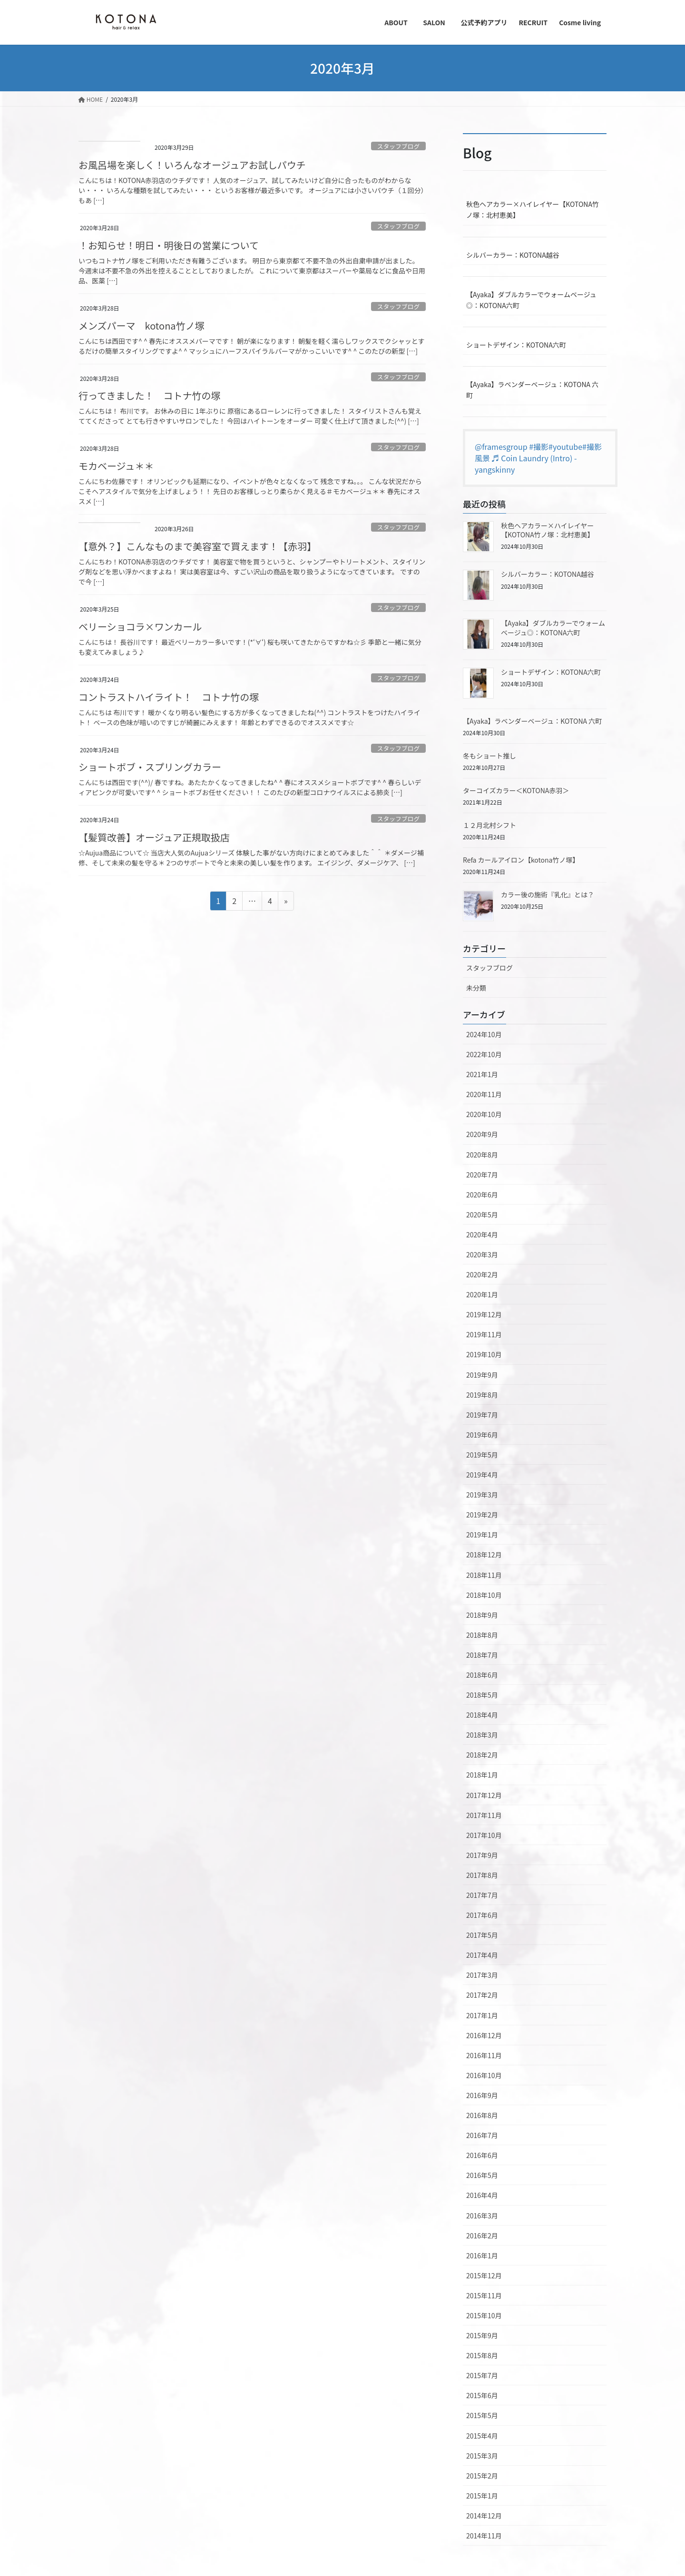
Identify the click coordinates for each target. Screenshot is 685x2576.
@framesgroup (501, 446)
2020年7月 (482, 1174)
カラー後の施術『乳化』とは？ (547, 894)
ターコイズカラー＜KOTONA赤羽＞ (516, 790)
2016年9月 (482, 2095)
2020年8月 (482, 1154)
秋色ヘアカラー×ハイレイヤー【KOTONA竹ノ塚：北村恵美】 (532, 209)
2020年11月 (484, 1094)
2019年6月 (482, 1434)
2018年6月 (482, 1675)
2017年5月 (482, 1935)
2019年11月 (484, 1334)
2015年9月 (482, 2335)
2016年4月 (482, 2195)
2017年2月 (482, 1995)
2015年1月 (482, 2495)
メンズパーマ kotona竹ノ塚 (141, 325)
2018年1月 (482, 1774)
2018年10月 (484, 1595)
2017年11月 (484, 1815)
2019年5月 (482, 1454)
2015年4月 (482, 2435)
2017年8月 (482, 1875)
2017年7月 (482, 1895)
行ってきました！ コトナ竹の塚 (149, 395)
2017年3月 (482, 1975)
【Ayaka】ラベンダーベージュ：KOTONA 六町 (532, 389)
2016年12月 (484, 2035)
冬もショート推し (489, 755)
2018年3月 (482, 1735)
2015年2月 (482, 2475)
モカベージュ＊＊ (116, 466)
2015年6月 (482, 2395)
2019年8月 (482, 1395)
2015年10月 (484, 2315)
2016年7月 (482, 2135)
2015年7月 (482, 2375)
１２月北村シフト (489, 825)
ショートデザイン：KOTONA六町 (516, 345)
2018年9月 (482, 1615)
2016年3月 (482, 2215)
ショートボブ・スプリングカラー (149, 767)
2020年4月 (482, 1234)
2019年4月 (482, 1474)
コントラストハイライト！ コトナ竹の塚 (168, 697)
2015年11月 (484, 2295)
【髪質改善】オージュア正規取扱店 (154, 837)
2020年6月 (482, 1194)
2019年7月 (482, 1414)
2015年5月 (482, 2415)
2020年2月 (482, 1274)
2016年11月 (484, 2055)
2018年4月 (482, 1715)
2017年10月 (484, 1835)
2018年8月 (482, 1635)
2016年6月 (482, 2155)
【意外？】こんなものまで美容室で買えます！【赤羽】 (197, 546)
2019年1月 (482, 1534)
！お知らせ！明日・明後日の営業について (168, 245)
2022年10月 (484, 1054)
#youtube (565, 446)
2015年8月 (482, 2355)
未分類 (476, 987)
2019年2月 (482, 1514)
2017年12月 (484, 1795)
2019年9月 (482, 1375)
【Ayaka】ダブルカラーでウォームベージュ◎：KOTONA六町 (531, 300)
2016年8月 (482, 2115)
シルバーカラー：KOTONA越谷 (512, 255)
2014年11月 (484, 2535)
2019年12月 (484, 1314)
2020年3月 (482, 1254)
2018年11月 (484, 1575)
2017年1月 (482, 2015)
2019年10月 (484, 1354)
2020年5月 (482, 1214)
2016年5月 (482, 2175)
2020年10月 (484, 1114)
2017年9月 (482, 1855)
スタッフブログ (398, 146)
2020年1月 (482, 1294)
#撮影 (538, 446)
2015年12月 (484, 2275)
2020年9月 (482, 1134)
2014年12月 (484, 2515)
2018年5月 (482, 1695)
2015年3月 (482, 2455)
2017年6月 (482, 1915)
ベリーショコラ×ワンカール (140, 626)
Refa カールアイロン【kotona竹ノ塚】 (521, 860)
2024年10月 (484, 1034)
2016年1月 (482, 2255)
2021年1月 (482, 1074)
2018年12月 (484, 1554)
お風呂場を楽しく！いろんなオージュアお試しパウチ (192, 165)
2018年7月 (482, 1655)
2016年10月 (484, 2075)
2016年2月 (482, 2235)
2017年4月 (482, 1955)
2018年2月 (482, 1754)
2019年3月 (482, 1494)
